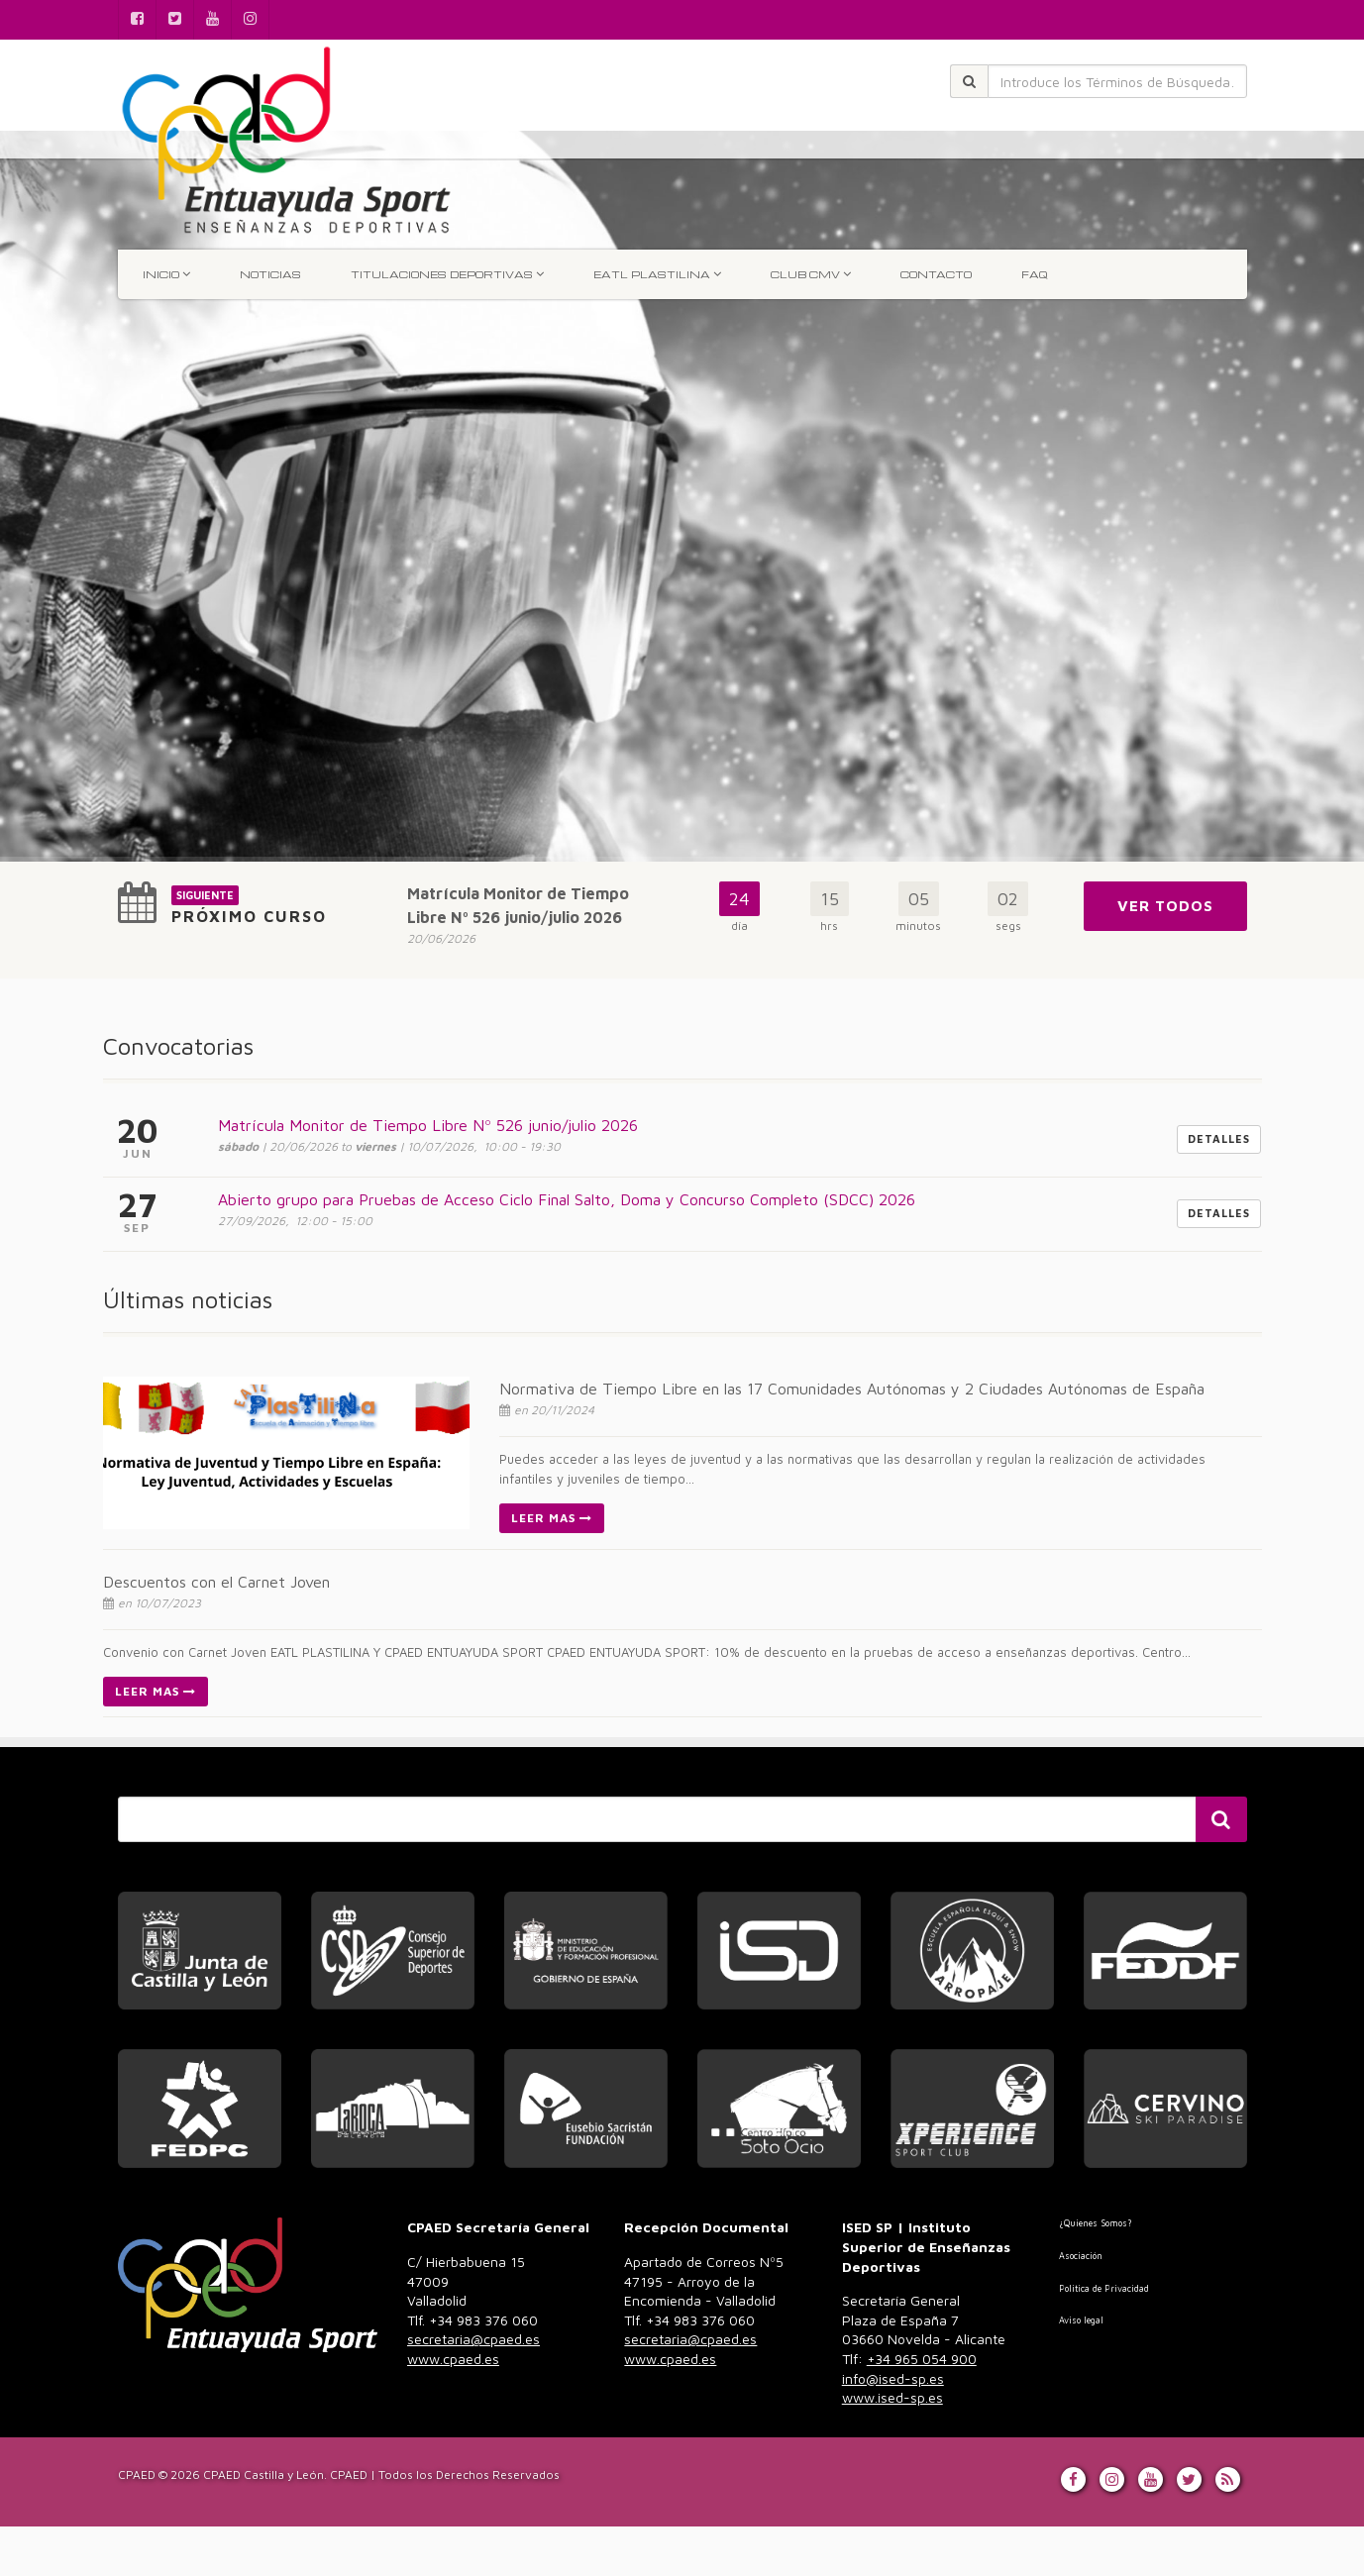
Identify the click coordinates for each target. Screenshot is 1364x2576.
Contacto (936, 274)
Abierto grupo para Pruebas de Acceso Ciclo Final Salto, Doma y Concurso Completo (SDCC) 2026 (566, 1199)
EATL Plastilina (657, 273)
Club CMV (811, 273)
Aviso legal (1081, 2320)
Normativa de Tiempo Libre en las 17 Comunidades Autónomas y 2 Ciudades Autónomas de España (852, 1388)
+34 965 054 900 (922, 2358)
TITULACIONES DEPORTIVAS (447, 273)
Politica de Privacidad (1104, 2288)
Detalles (1219, 1138)
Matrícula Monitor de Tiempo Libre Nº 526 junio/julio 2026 (428, 1125)
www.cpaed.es (453, 2358)
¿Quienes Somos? (1095, 2222)
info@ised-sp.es (893, 2378)
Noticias (270, 274)
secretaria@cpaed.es (473, 2338)
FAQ (1034, 274)
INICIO (166, 273)
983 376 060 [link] (473, 2339)
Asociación (1080, 2255)
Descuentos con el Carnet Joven (216, 1582)
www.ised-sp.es (892, 2397)
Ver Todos (1165, 905)
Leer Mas (551, 1517)
